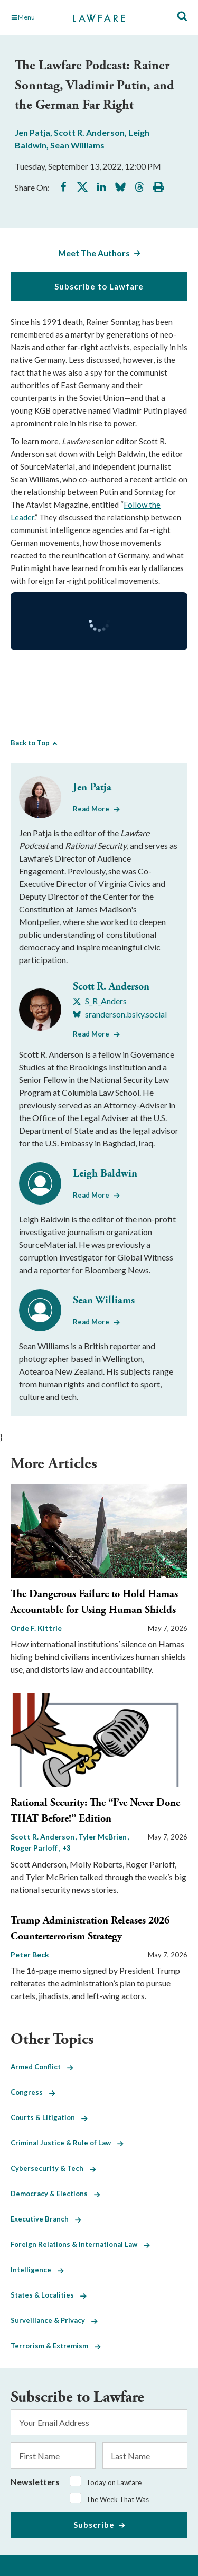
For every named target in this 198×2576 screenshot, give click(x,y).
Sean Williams (77, 145)
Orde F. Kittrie (36, 1627)
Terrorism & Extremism (56, 2345)
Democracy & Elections (55, 2193)
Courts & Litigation (49, 2117)
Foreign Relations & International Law (80, 2244)
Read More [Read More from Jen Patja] (91, 809)
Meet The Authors (94, 253)
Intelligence (37, 2269)
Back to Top (30, 743)
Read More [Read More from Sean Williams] (91, 1322)
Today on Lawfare (114, 2482)
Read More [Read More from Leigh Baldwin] (91, 1195)
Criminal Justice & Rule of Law (67, 2143)
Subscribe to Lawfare (99, 286)
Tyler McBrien (103, 1836)
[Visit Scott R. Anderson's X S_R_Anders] (100, 1001)
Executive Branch (46, 2219)
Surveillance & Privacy (54, 2320)
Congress (33, 2092)
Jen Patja (32, 132)
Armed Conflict (42, 2066)
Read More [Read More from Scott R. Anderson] (91, 1034)
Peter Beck (30, 1954)
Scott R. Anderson (89, 132)
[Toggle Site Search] (182, 17)
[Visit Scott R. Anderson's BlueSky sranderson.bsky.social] (120, 1014)
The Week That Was (117, 2499)
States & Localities (49, 2295)
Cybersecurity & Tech (53, 2168)
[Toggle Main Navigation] (36, 17)
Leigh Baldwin (105, 1173)
